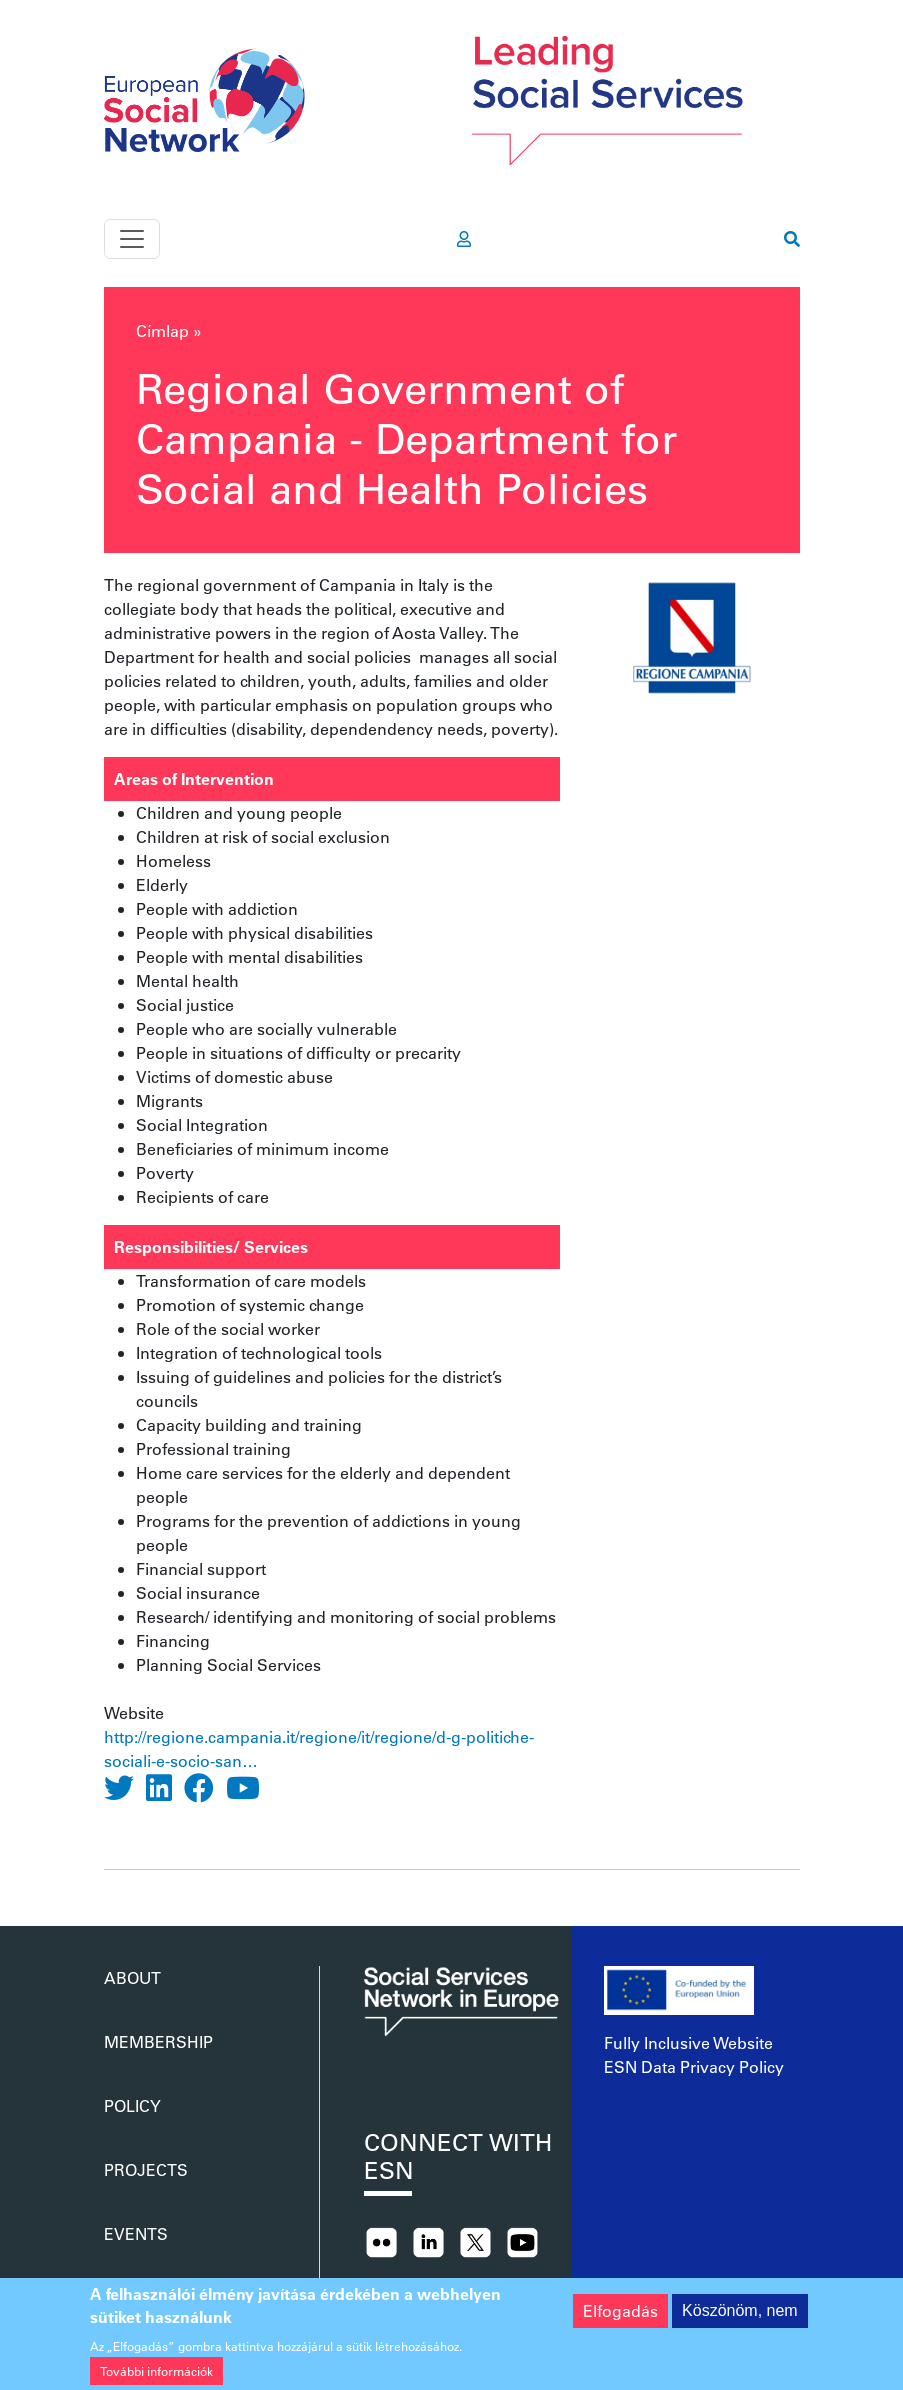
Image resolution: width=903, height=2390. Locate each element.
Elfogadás (620, 2321)
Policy (132, 2105)
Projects (146, 2169)
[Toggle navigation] (132, 239)
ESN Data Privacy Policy (694, 2066)
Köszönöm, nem (740, 2321)
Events (136, 2233)
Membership (158, 2041)
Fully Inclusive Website (688, 2042)
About (132, 1977)
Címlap (162, 330)
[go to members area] (464, 239)
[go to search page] (792, 239)
